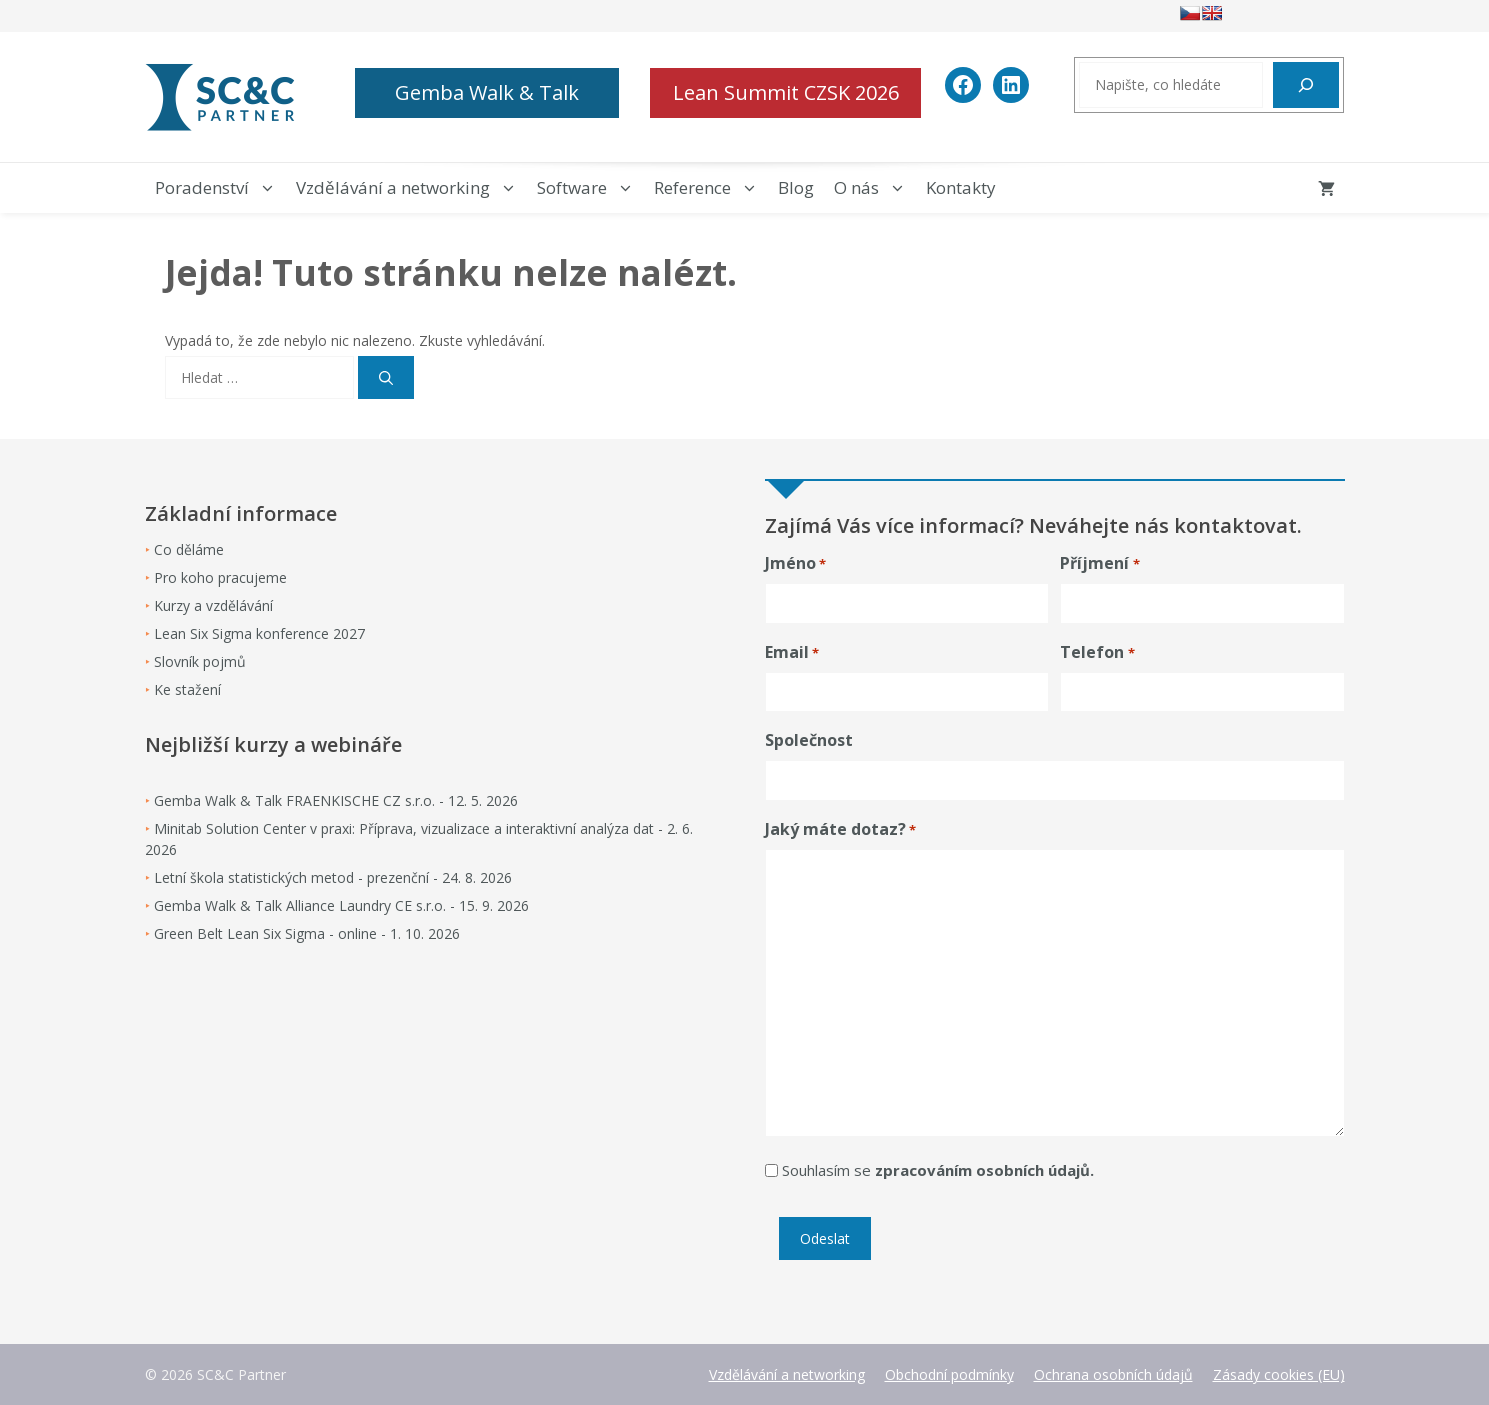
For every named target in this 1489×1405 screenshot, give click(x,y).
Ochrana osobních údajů (1113, 1374)
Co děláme (189, 549)
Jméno (795, 563)
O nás (875, 188)
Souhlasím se (938, 1170)
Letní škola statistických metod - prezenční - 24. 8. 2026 (333, 877)
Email (792, 652)
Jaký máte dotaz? (840, 829)
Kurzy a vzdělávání (213, 605)
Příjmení (1099, 563)
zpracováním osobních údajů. (984, 1170)
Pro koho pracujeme (220, 577)
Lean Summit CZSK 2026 (786, 92)
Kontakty (961, 187)
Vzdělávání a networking (411, 188)
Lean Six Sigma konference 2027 (259, 633)
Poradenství (220, 188)
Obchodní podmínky (949, 1374)
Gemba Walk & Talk (487, 92)
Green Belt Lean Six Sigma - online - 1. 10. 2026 (307, 933)
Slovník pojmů (200, 661)
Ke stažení (187, 689)
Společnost (809, 740)
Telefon (1097, 652)
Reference (711, 188)
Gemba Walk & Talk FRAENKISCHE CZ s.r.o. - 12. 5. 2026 (336, 800)
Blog (796, 187)
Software (590, 188)
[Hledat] (1306, 85)
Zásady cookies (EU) (1279, 1374)
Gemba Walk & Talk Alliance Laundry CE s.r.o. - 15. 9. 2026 (341, 905)
